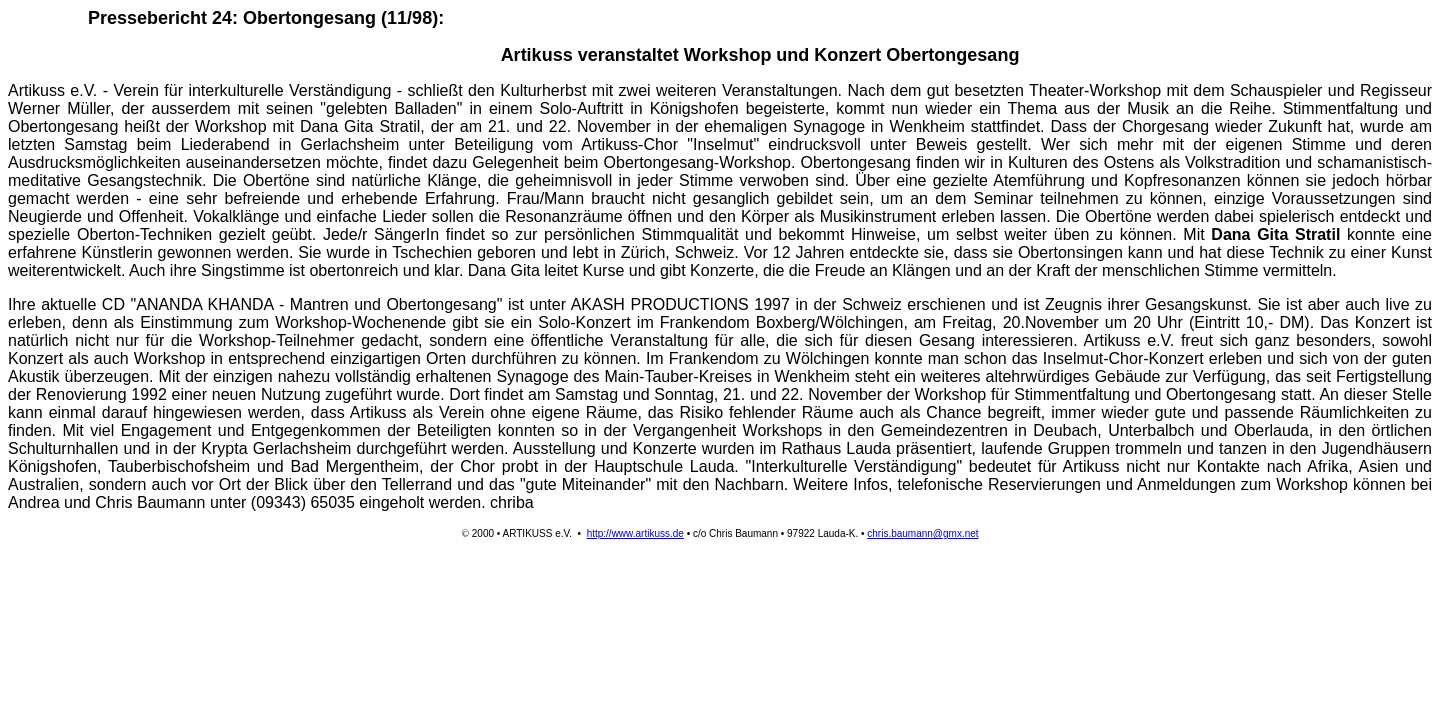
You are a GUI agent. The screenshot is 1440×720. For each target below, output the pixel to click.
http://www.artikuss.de (635, 533)
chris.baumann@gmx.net (922, 533)
